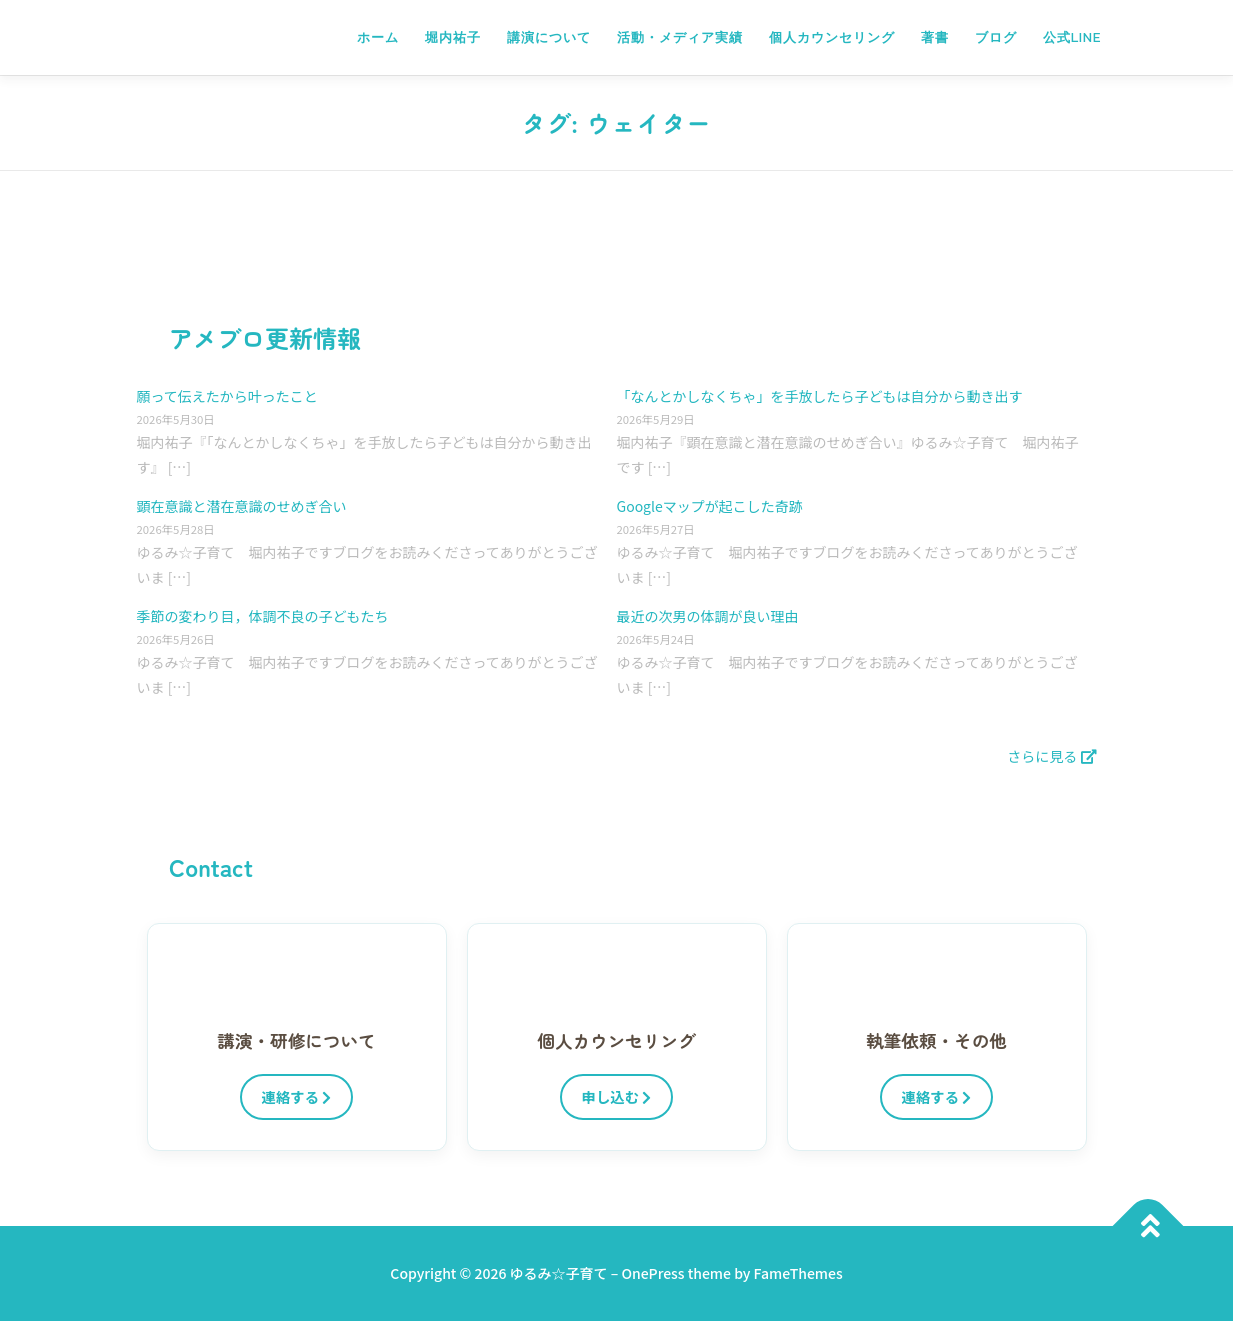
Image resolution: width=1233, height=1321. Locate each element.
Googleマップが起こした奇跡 (710, 506)
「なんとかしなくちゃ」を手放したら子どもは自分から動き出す (820, 396)
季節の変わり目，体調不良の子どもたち (263, 616)
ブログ (996, 37)
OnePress (652, 1273)
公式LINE (1072, 37)
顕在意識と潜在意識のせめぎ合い (242, 506)
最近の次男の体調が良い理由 (708, 616)
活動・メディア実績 (680, 37)
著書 (935, 37)
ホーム (378, 37)
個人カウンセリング (832, 37)
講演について (549, 37)
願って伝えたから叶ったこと (227, 396)
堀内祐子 (453, 37)
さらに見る (1051, 756)
